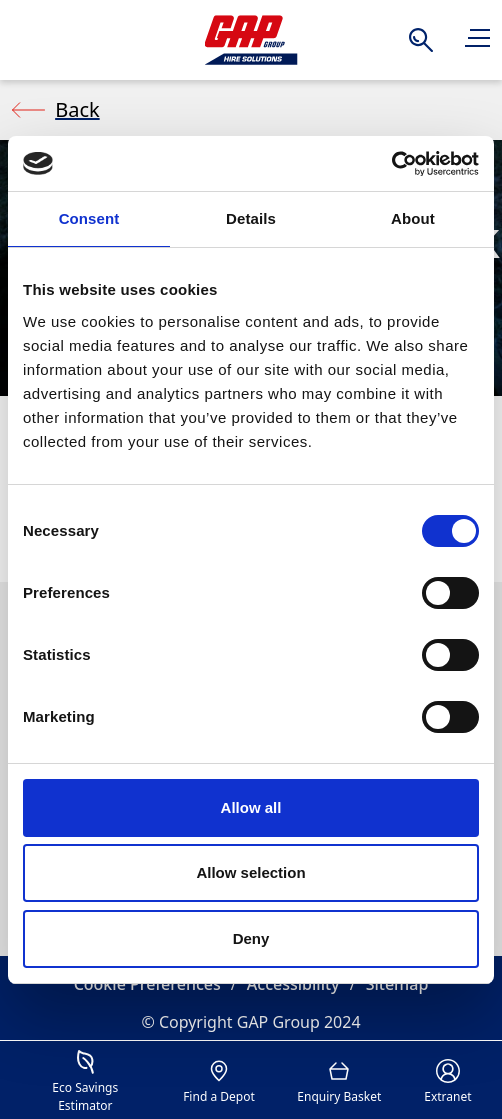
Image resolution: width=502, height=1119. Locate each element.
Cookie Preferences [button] (147, 984)
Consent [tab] (89, 218)
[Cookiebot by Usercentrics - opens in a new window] (391, 164)
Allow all (251, 807)
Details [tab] (251, 218)
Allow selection (250, 872)
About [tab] (413, 218)
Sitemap (397, 984)
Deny (251, 938)
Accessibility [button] (293, 984)
